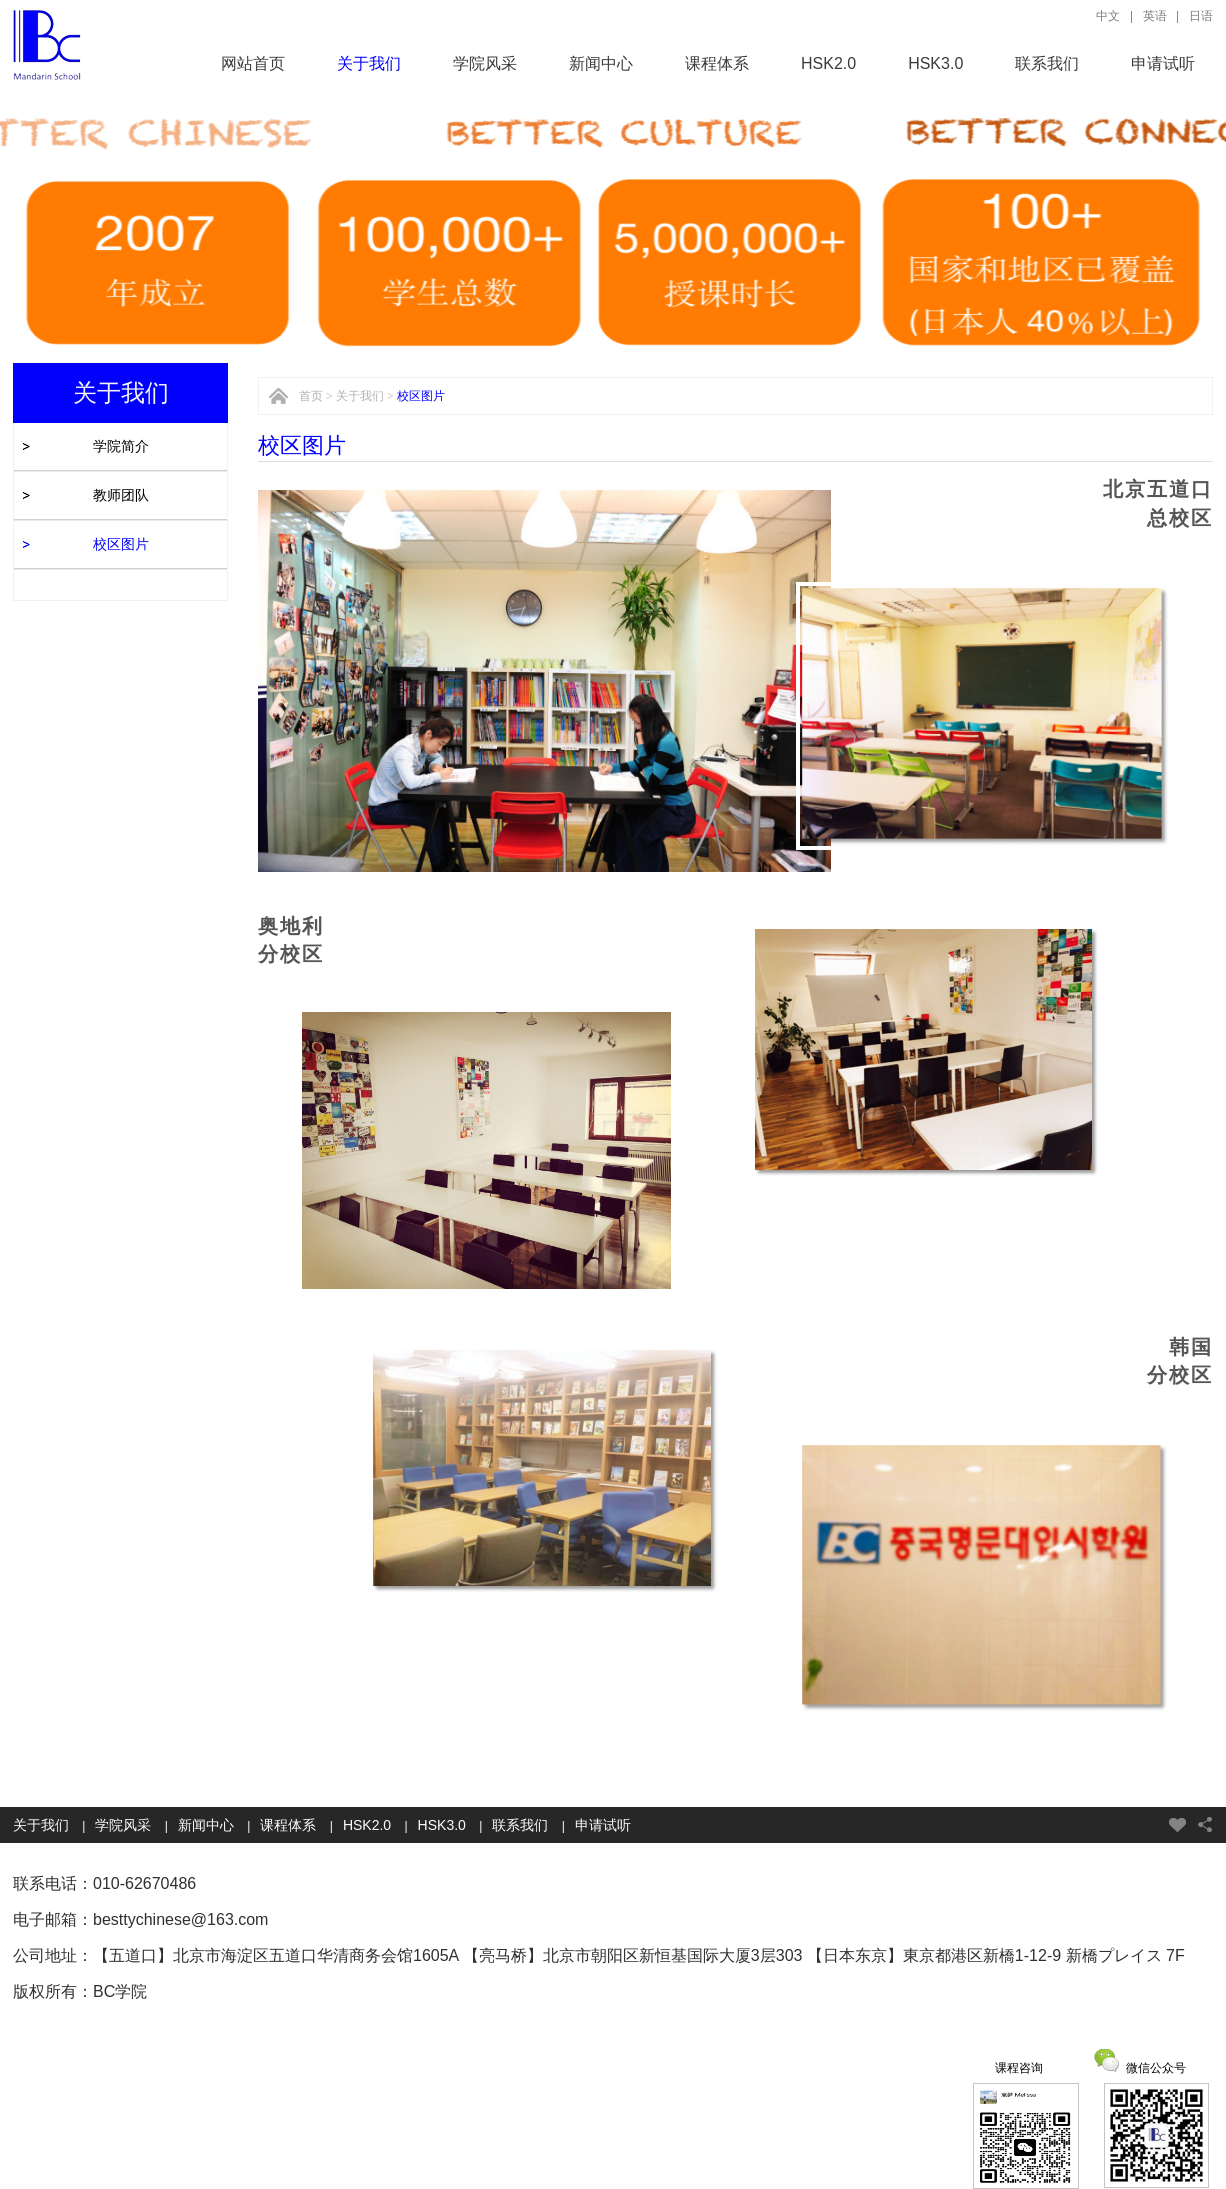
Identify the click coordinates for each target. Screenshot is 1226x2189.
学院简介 (121, 446)
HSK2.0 (828, 63)
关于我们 (369, 63)
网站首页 (253, 63)
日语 (1201, 16)
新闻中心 (601, 63)
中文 (1108, 16)
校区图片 (121, 544)
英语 (1155, 16)
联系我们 (1047, 63)
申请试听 (1163, 63)
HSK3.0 (935, 63)
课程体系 (717, 63)
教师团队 (121, 495)
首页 (311, 396)
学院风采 (485, 63)
